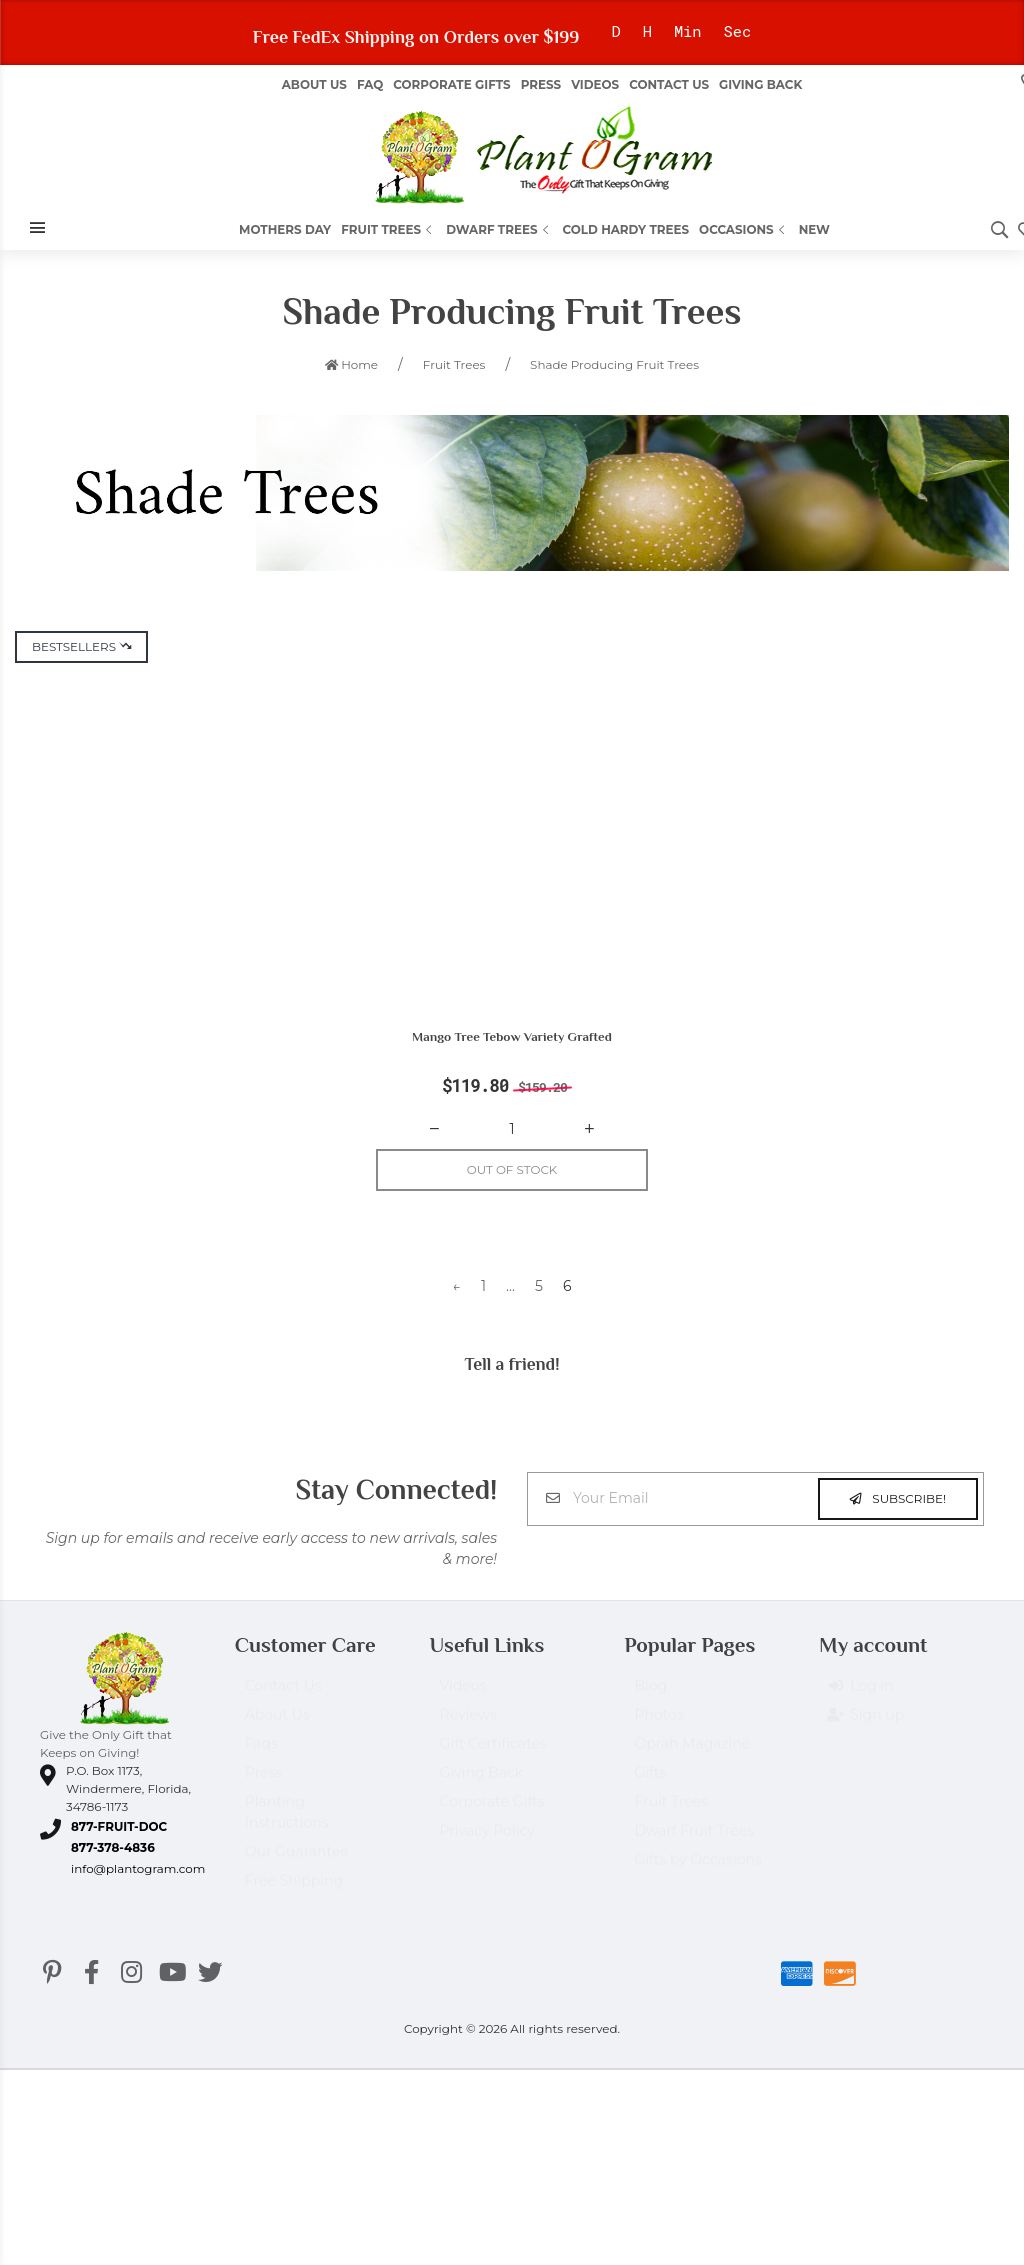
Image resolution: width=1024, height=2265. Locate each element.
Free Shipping (294, 1892)
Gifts (650, 1784)
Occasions (744, 229)
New (814, 229)
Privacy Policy (487, 1842)
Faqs (261, 1755)
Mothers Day (285, 229)
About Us (277, 1726)
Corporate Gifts (451, 84)
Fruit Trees (388, 229)
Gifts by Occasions (697, 1871)
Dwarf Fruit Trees (694, 1842)
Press (541, 84)
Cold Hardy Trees (626, 229)
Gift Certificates (493, 1755)
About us (314, 84)
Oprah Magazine (692, 1755)
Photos (658, 1726)
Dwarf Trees (499, 229)
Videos (595, 84)
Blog (650, 1697)
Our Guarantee (297, 1863)
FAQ (370, 84)
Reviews (468, 1726)
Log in (861, 1698)
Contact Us (669, 84)
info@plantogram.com (138, 1870)
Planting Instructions (287, 1823)
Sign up (866, 1727)
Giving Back (760, 84)
